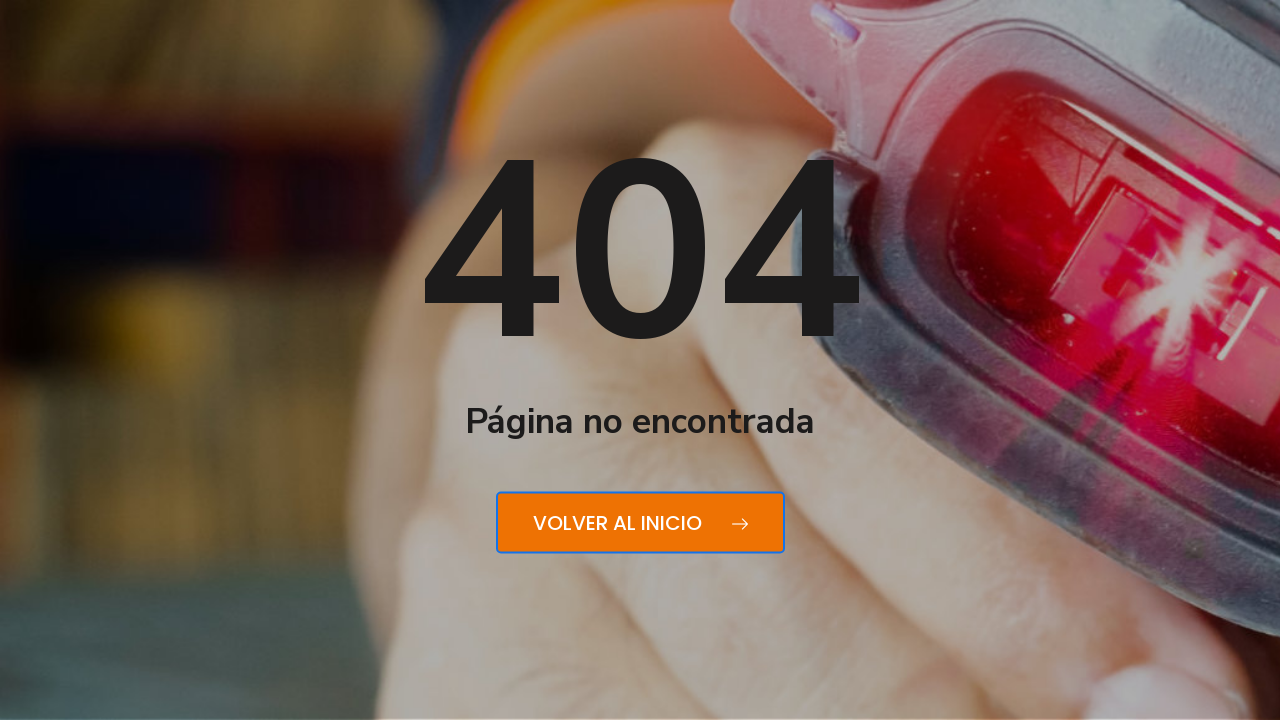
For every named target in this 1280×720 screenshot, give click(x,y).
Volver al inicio (640, 523)
